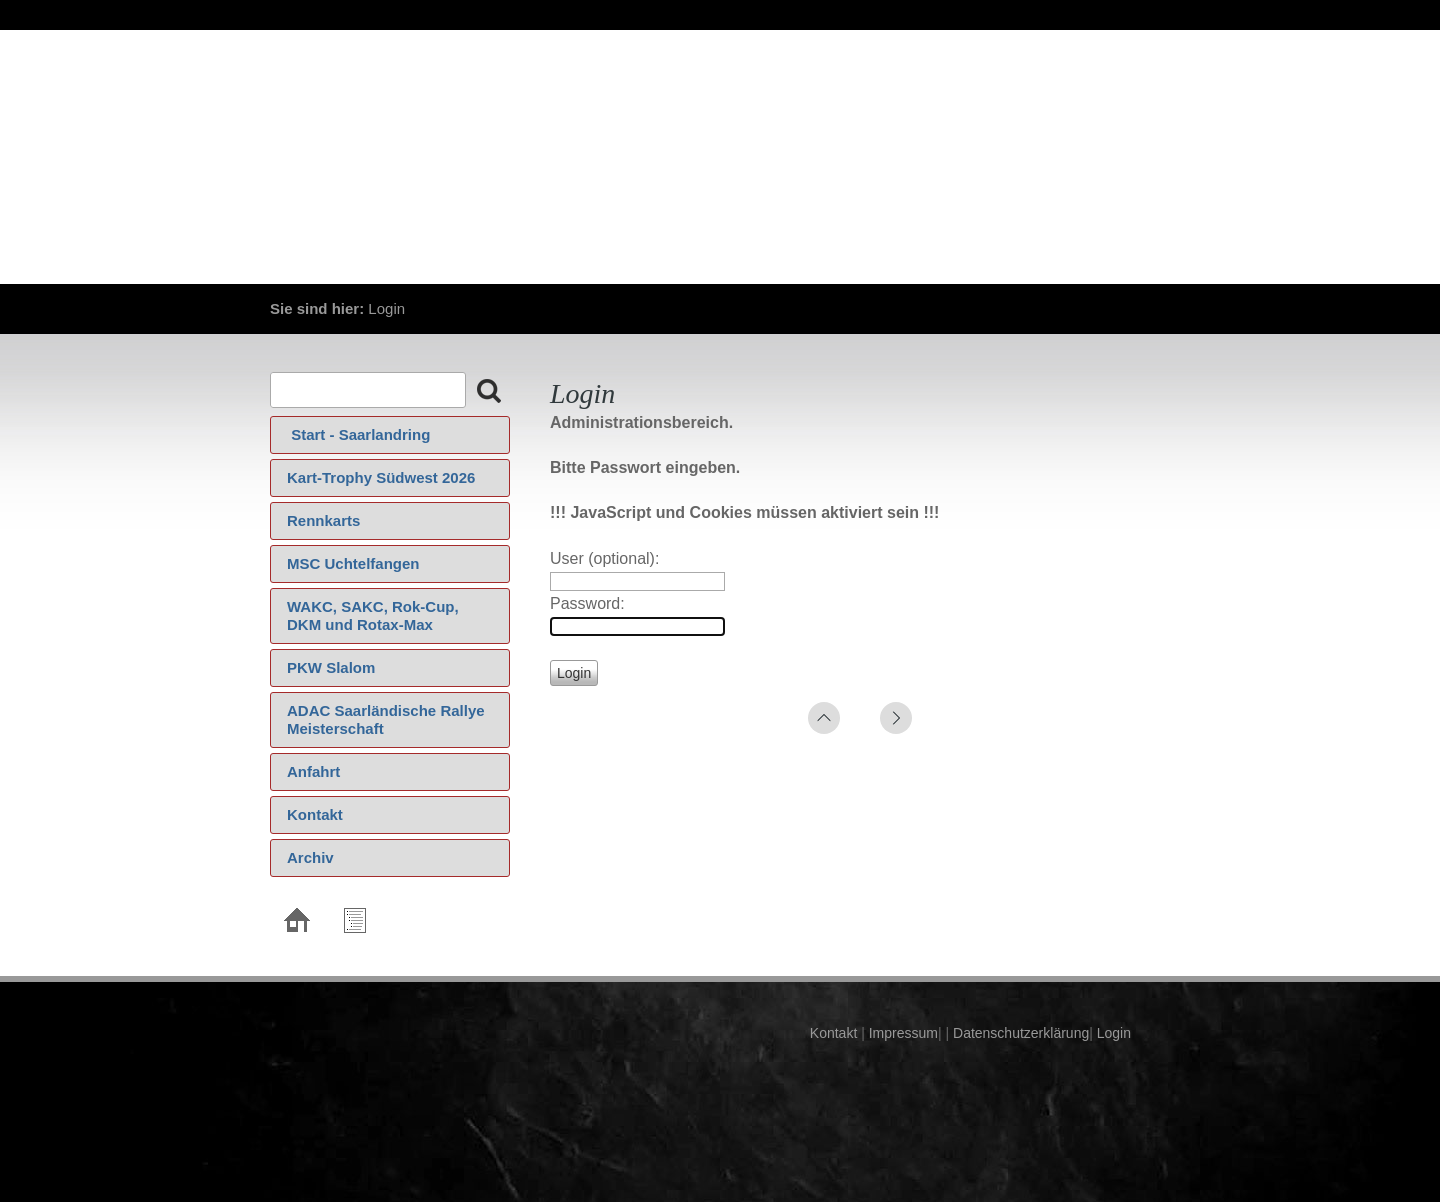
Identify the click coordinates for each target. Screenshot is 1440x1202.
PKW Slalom (331, 667)
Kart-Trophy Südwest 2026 (381, 477)
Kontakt (315, 814)
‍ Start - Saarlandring (358, 434)
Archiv (310, 857)
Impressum (901, 1033)
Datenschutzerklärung (1019, 1033)
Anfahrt (313, 771)
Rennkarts (323, 520)
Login (1114, 1033)
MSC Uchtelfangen (353, 563)
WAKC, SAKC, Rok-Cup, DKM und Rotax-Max (373, 615)
